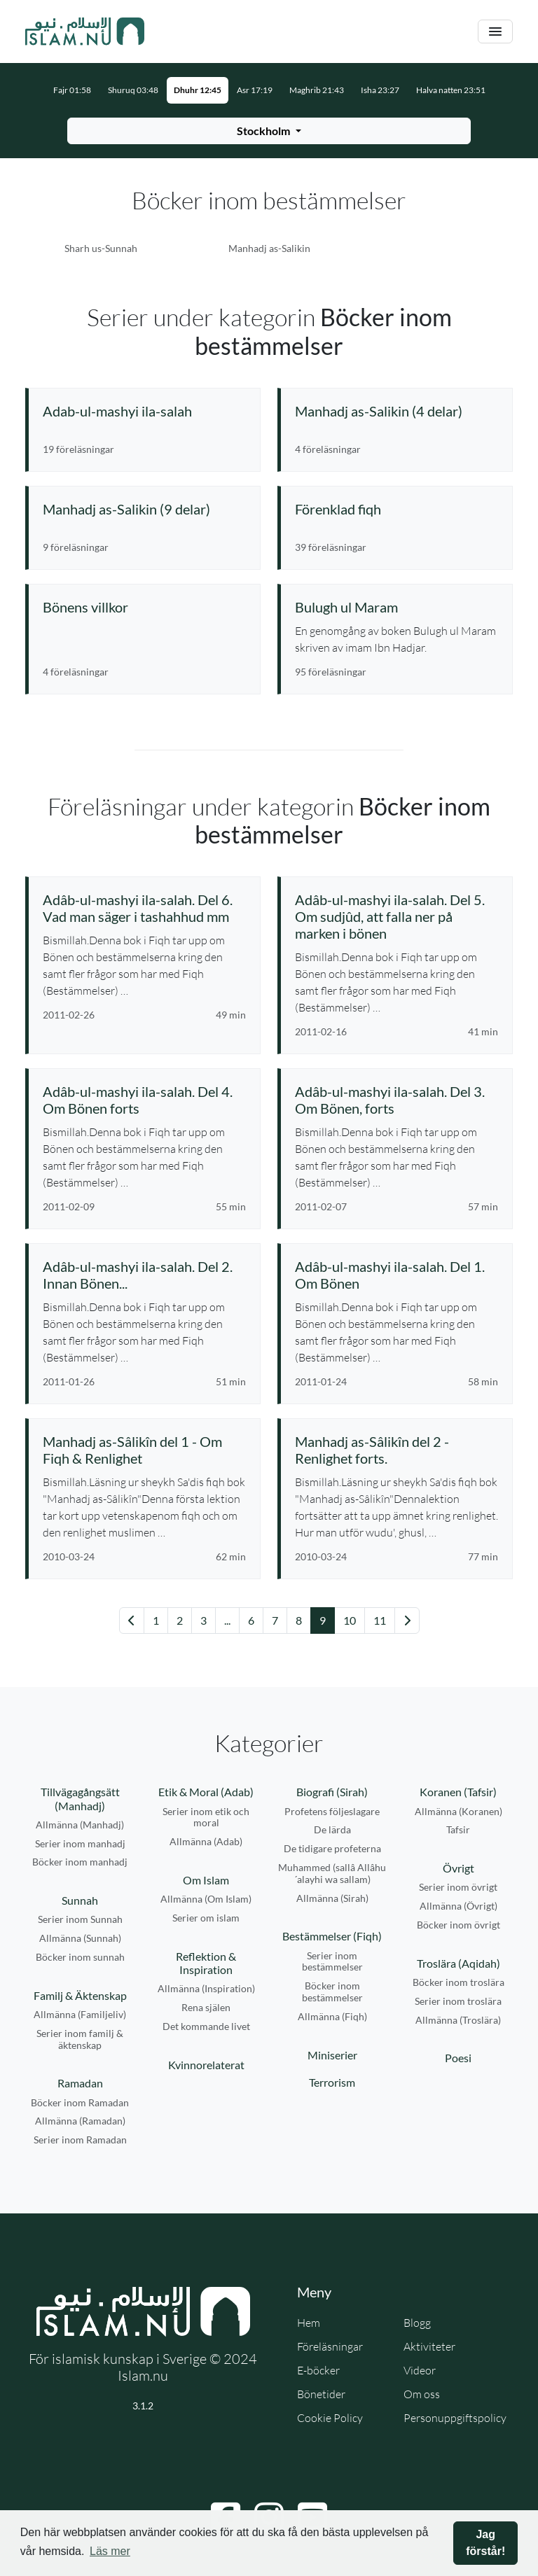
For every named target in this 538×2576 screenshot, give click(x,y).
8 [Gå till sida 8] (299, 1620)
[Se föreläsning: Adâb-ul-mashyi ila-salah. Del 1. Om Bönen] (396, 1275)
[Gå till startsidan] (84, 31)
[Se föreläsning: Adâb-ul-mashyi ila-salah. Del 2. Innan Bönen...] (144, 1275)
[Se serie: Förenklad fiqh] (396, 508)
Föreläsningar (330, 2346)
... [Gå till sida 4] (227, 1620)
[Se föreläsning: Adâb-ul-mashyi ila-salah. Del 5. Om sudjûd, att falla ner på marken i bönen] (396, 916)
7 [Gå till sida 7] (275, 1620)
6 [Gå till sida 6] (251, 1620)
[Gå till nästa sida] (407, 1620)
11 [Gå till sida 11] (379, 1620)
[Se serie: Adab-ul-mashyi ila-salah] (144, 410)
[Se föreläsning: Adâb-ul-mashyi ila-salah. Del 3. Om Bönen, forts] (396, 1099)
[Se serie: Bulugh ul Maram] (396, 606)
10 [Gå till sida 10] (349, 1620)
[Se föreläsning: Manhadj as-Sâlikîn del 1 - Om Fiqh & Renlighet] (144, 1449)
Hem (308, 2323)
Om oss (422, 2394)
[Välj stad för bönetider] (269, 131)
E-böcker (318, 2370)
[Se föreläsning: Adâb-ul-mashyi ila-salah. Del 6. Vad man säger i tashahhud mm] (144, 908)
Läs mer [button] (110, 2551)
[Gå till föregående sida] (131, 1620)
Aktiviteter (429, 2346)
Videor (420, 2370)
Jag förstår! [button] (485, 2542)
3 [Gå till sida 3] (203, 1620)
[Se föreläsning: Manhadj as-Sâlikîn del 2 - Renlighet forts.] (396, 1449)
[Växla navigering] (495, 32)
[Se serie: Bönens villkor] (144, 606)
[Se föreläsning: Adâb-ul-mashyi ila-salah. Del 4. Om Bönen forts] (144, 1099)
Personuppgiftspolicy (455, 2418)
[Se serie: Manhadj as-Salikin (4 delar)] (396, 410)
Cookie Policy (330, 2418)
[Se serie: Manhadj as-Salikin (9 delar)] (144, 508)
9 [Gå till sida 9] (322, 1620)
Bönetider (321, 2394)
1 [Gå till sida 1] (156, 1620)
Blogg (417, 2323)
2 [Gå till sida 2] (180, 1620)
